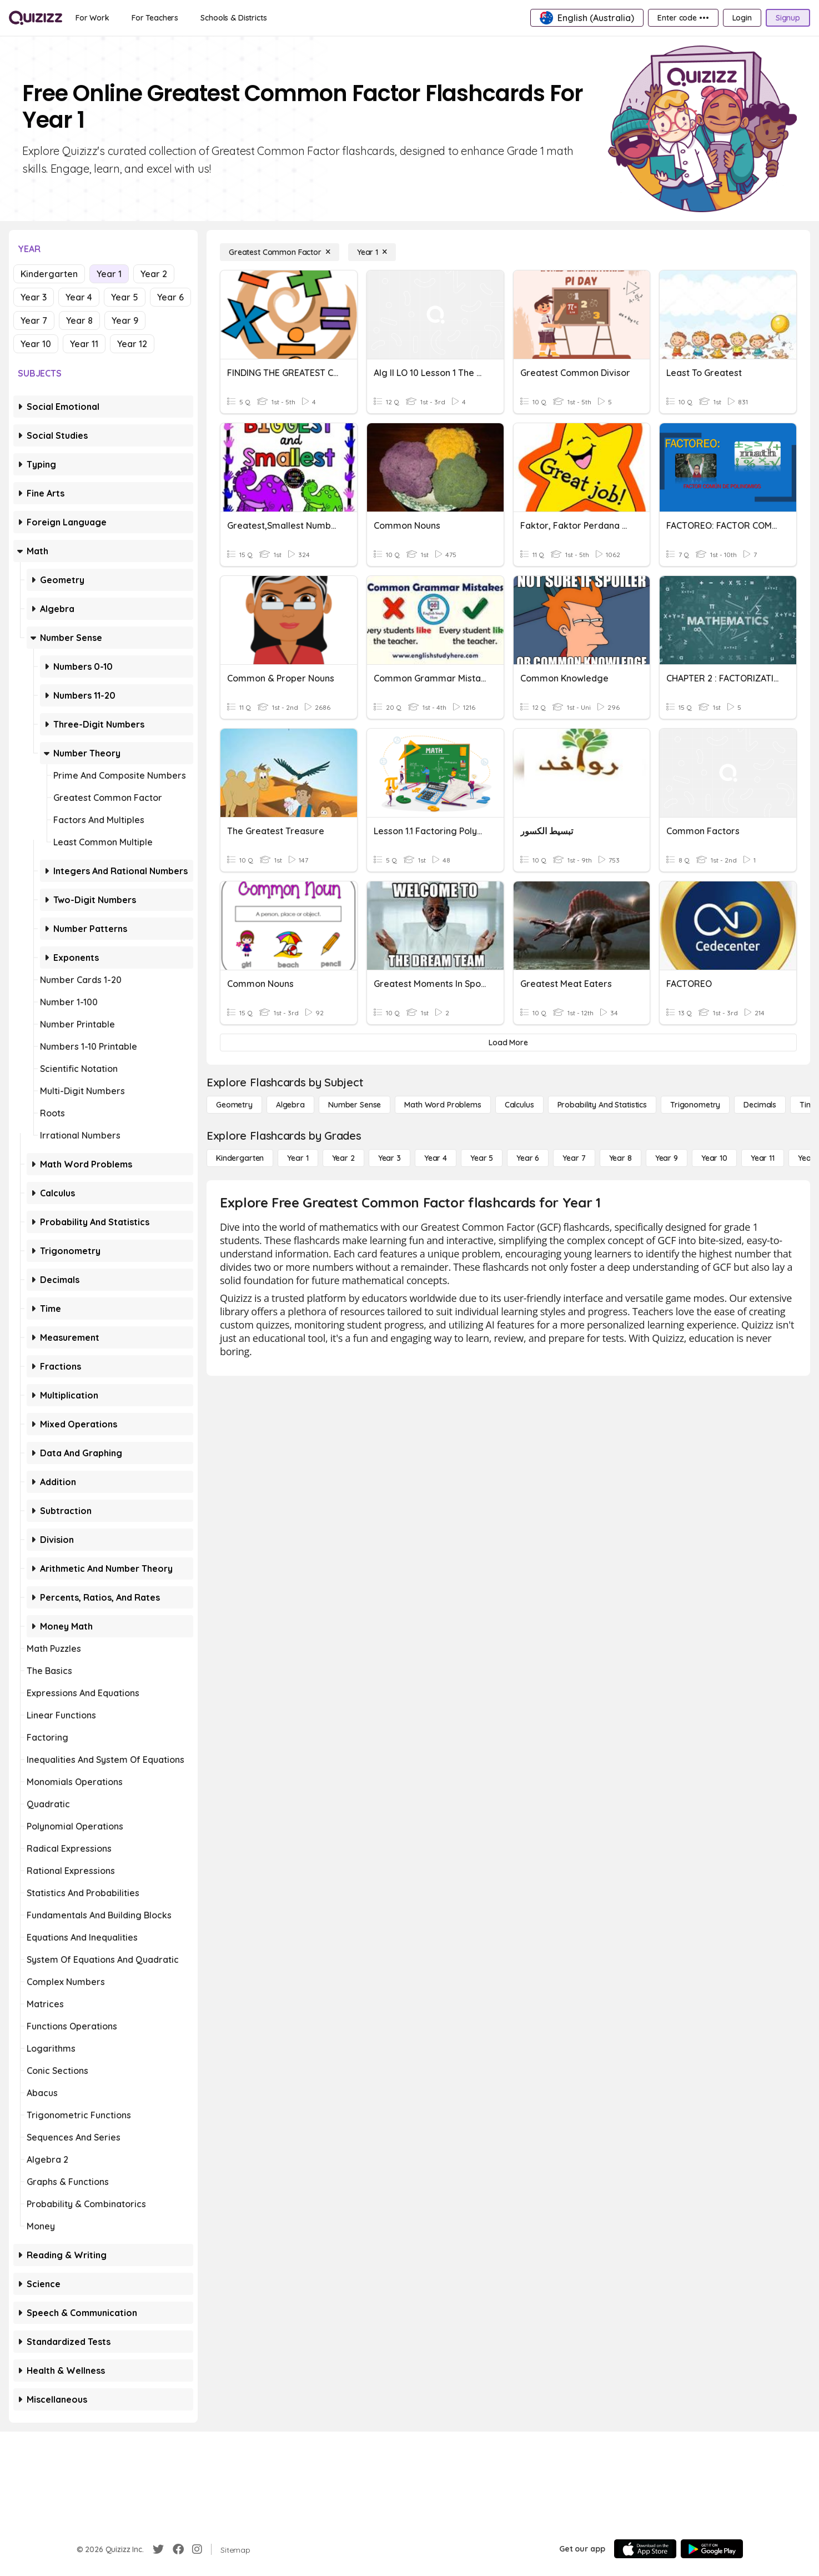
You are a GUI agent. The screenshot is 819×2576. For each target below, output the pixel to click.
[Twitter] (158, 2549)
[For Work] (92, 18)
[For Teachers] (155, 18)
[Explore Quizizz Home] (35, 18)
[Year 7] (574, 1158)
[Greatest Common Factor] (279, 252)
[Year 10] (714, 1158)
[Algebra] (290, 1105)
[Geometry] (234, 1105)
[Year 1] (372, 252)
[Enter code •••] (683, 18)
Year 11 (84, 343)
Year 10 (36, 343)
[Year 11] (762, 1158)
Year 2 (153, 273)
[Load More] (508, 1042)
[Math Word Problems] (442, 1105)
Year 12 (132, 343)
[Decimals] (760, 1105)
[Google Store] (712, 2548)
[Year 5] (482, 1158)
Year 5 (124, 297)
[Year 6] (528, 1158)
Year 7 (34, 320)
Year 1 (109, 273)
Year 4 (79, 297)
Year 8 (79, 320)
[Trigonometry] (695, 1105)
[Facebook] (178, 2549)
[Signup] (788, 18)
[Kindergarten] (240, 1158)
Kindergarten (49, 273)
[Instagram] (197, 2549)
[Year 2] (343, 1158)
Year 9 (125, 320)
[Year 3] (389, 1158)
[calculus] (519, 1105)
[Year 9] (666, 1158)
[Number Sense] (354, 1105)
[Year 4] (435, 1158)
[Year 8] (620, 1158)
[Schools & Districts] (233, 18)
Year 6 (170, 297)
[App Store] (645, 2548)
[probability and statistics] (602, 1105)
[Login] (742, 18)
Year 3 (34, 297)
